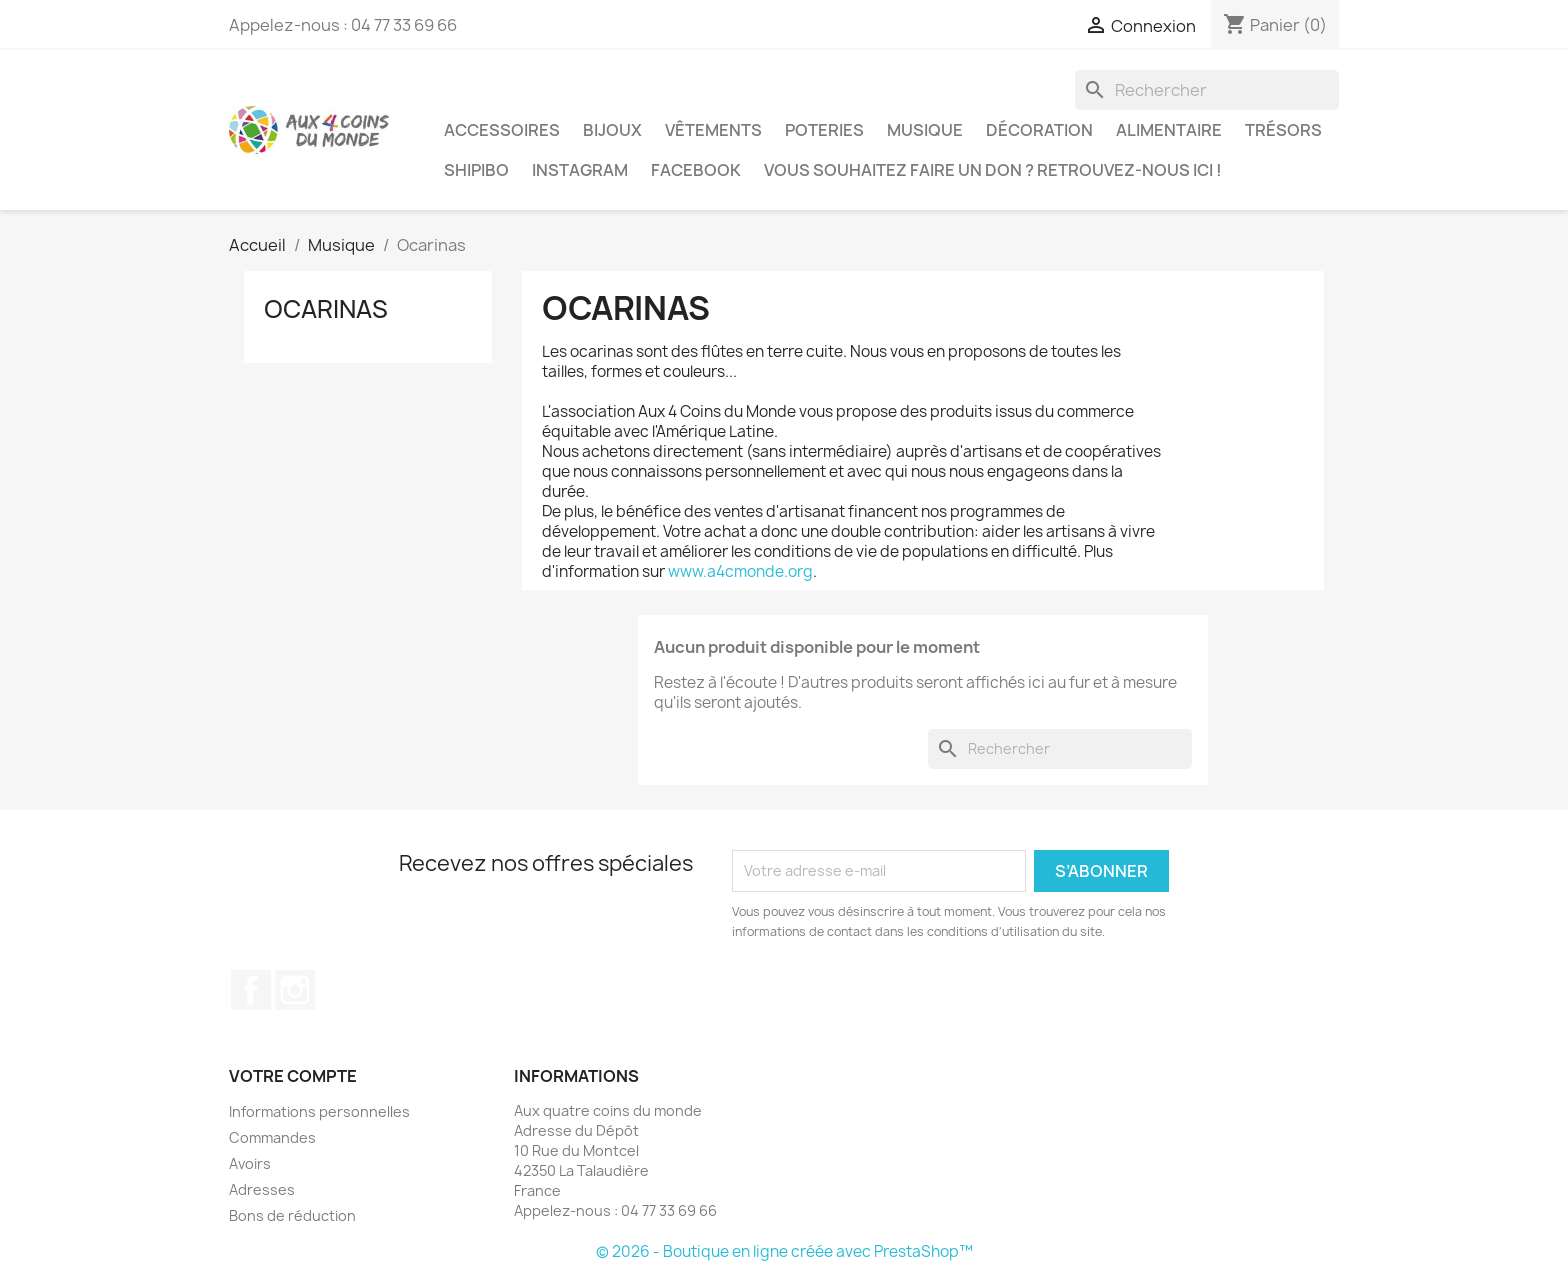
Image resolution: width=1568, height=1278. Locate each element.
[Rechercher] (1207, 90)
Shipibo (476, 170)
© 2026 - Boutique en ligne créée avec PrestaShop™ (784, 1251)
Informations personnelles (319, 1111)
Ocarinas (326, 309)
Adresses (262, 1189)
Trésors (1283, 130)
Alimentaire (1169, 130)
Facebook (696, 170)
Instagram (580, 170)
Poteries (824, 130)
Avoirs (250, 1163)
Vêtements (713, 130)
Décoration (1039, 130)
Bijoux (612, 130)
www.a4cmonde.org (740, 571)
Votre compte (293, 1076)
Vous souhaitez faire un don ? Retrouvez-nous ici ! (993, 170)
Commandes (272, 1137)
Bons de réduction (292, 1215)
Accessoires (502, 130)
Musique (925, 130)
